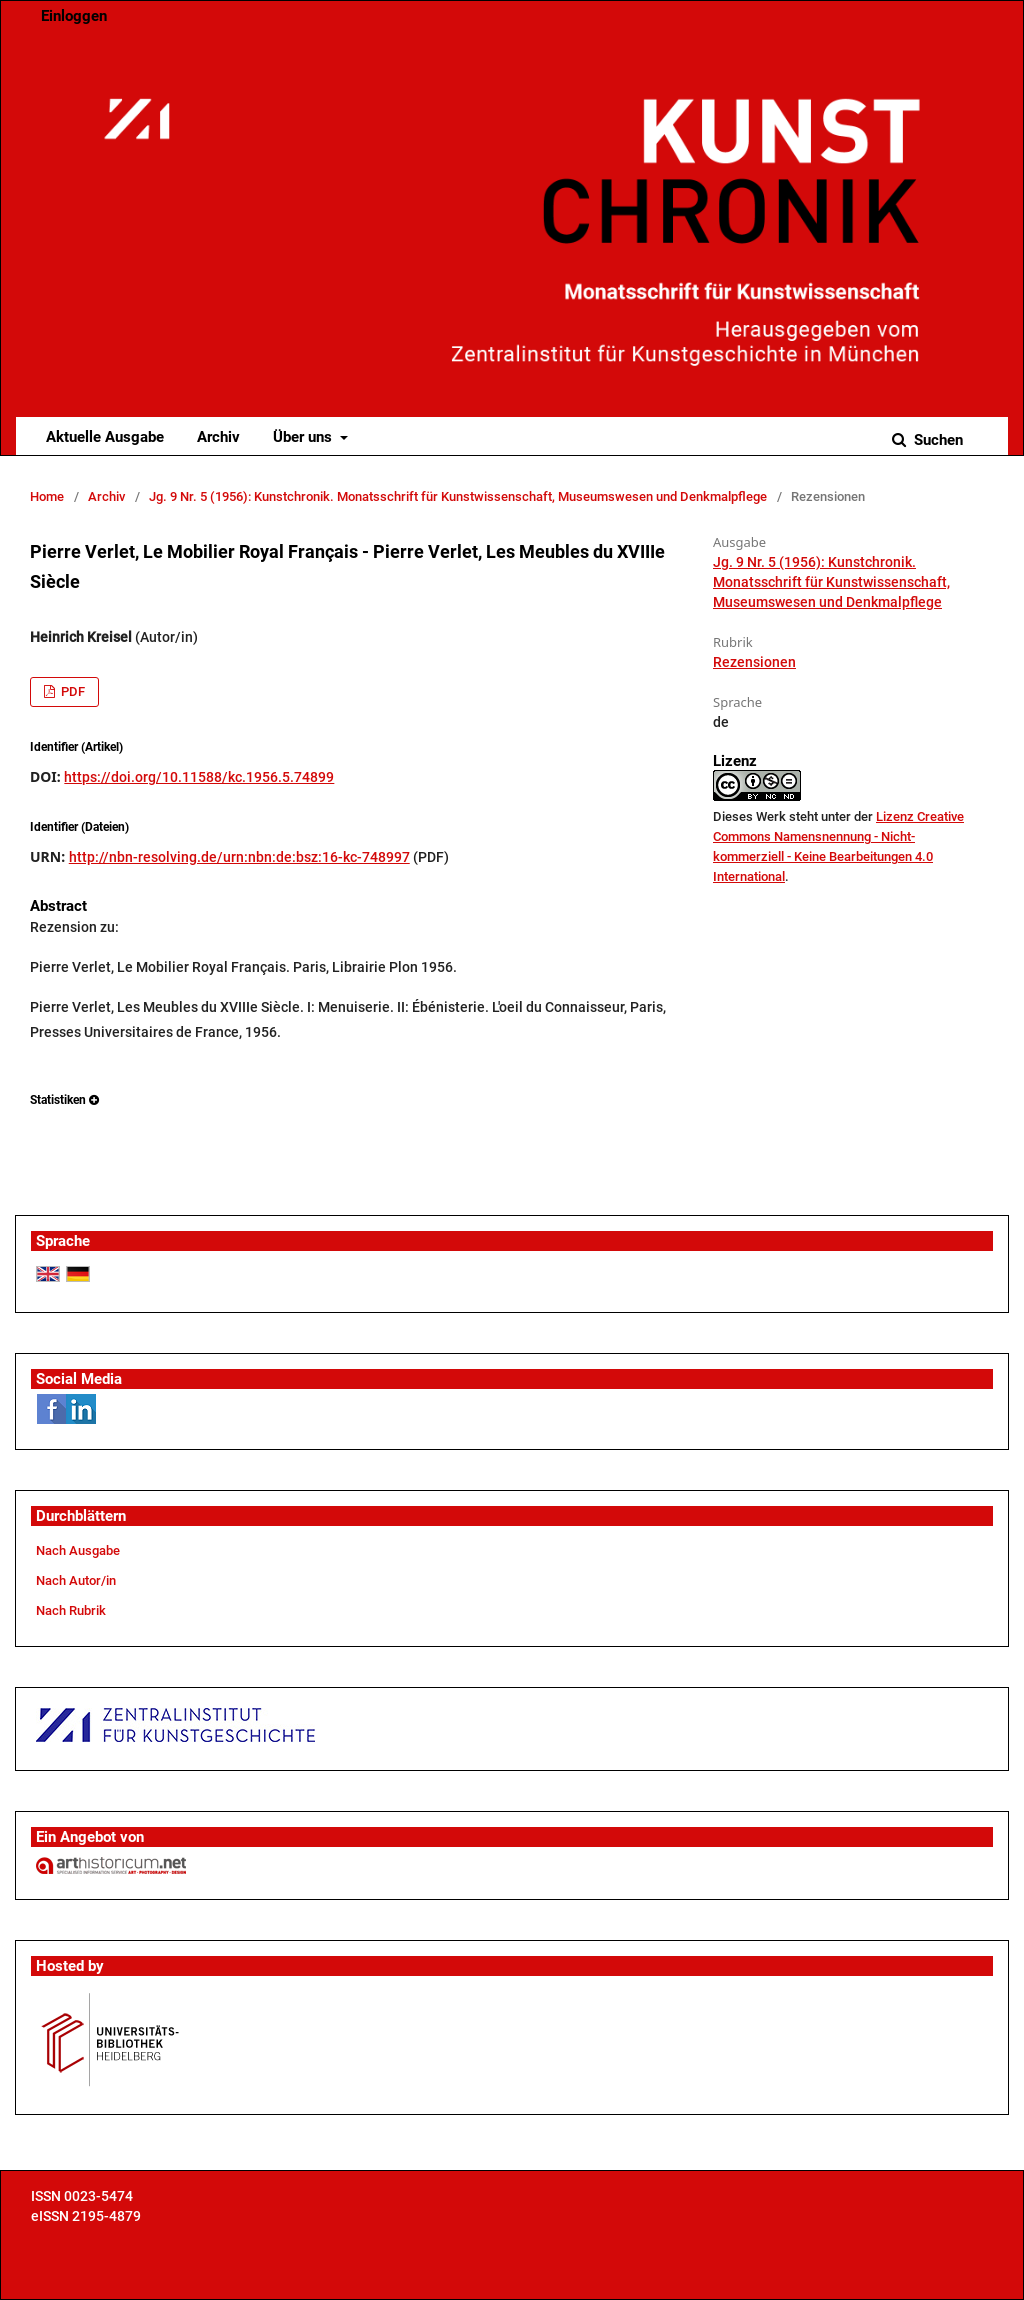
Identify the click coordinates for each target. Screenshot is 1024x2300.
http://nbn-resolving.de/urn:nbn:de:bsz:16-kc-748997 (239, 857)
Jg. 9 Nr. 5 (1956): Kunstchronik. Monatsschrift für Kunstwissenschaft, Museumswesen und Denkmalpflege (458, 496)
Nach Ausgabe (78, 1550)
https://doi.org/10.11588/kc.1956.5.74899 (199, 777)
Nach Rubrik (71, 1610)
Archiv (218, 437)
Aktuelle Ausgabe (105, 437)
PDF (71, 691)
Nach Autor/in (76, 1580)
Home (47, 496)
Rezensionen (754, 662)
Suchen (936, 440)
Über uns (304, 437)
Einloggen (74, 16)
